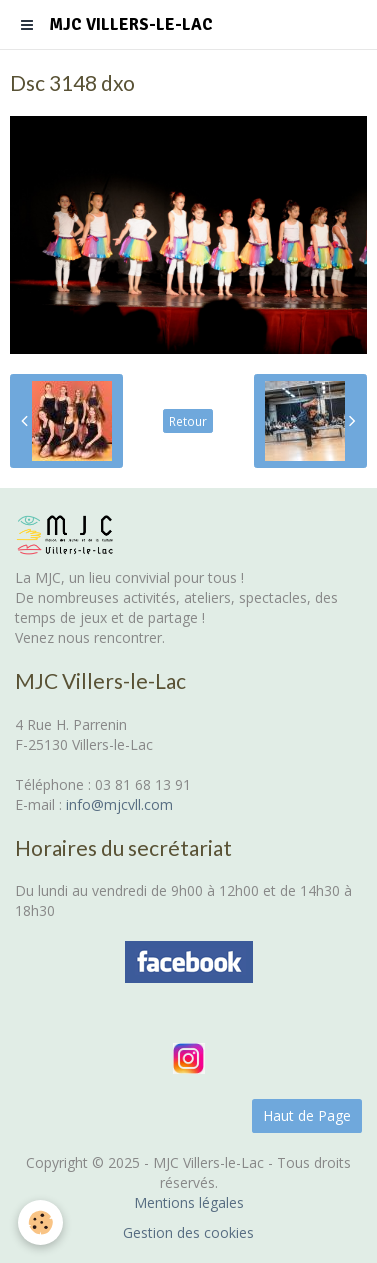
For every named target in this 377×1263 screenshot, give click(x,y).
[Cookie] (40, 1222)
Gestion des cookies (188, 1232)
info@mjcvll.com (119, 804)
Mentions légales (189, 1202)
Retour (188, 421)
